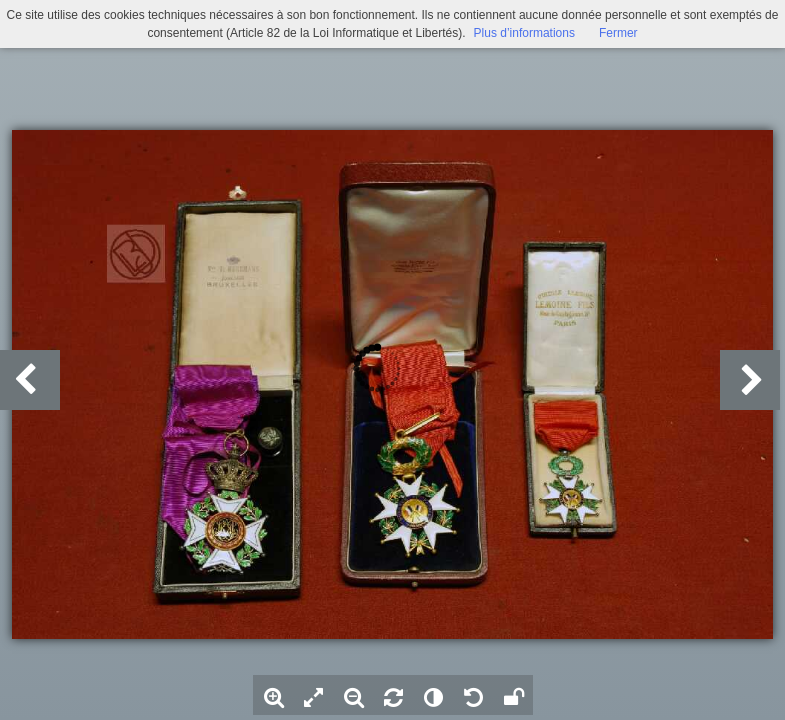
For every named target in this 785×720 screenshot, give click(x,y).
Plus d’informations (524, 33)
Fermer (618, 33)
